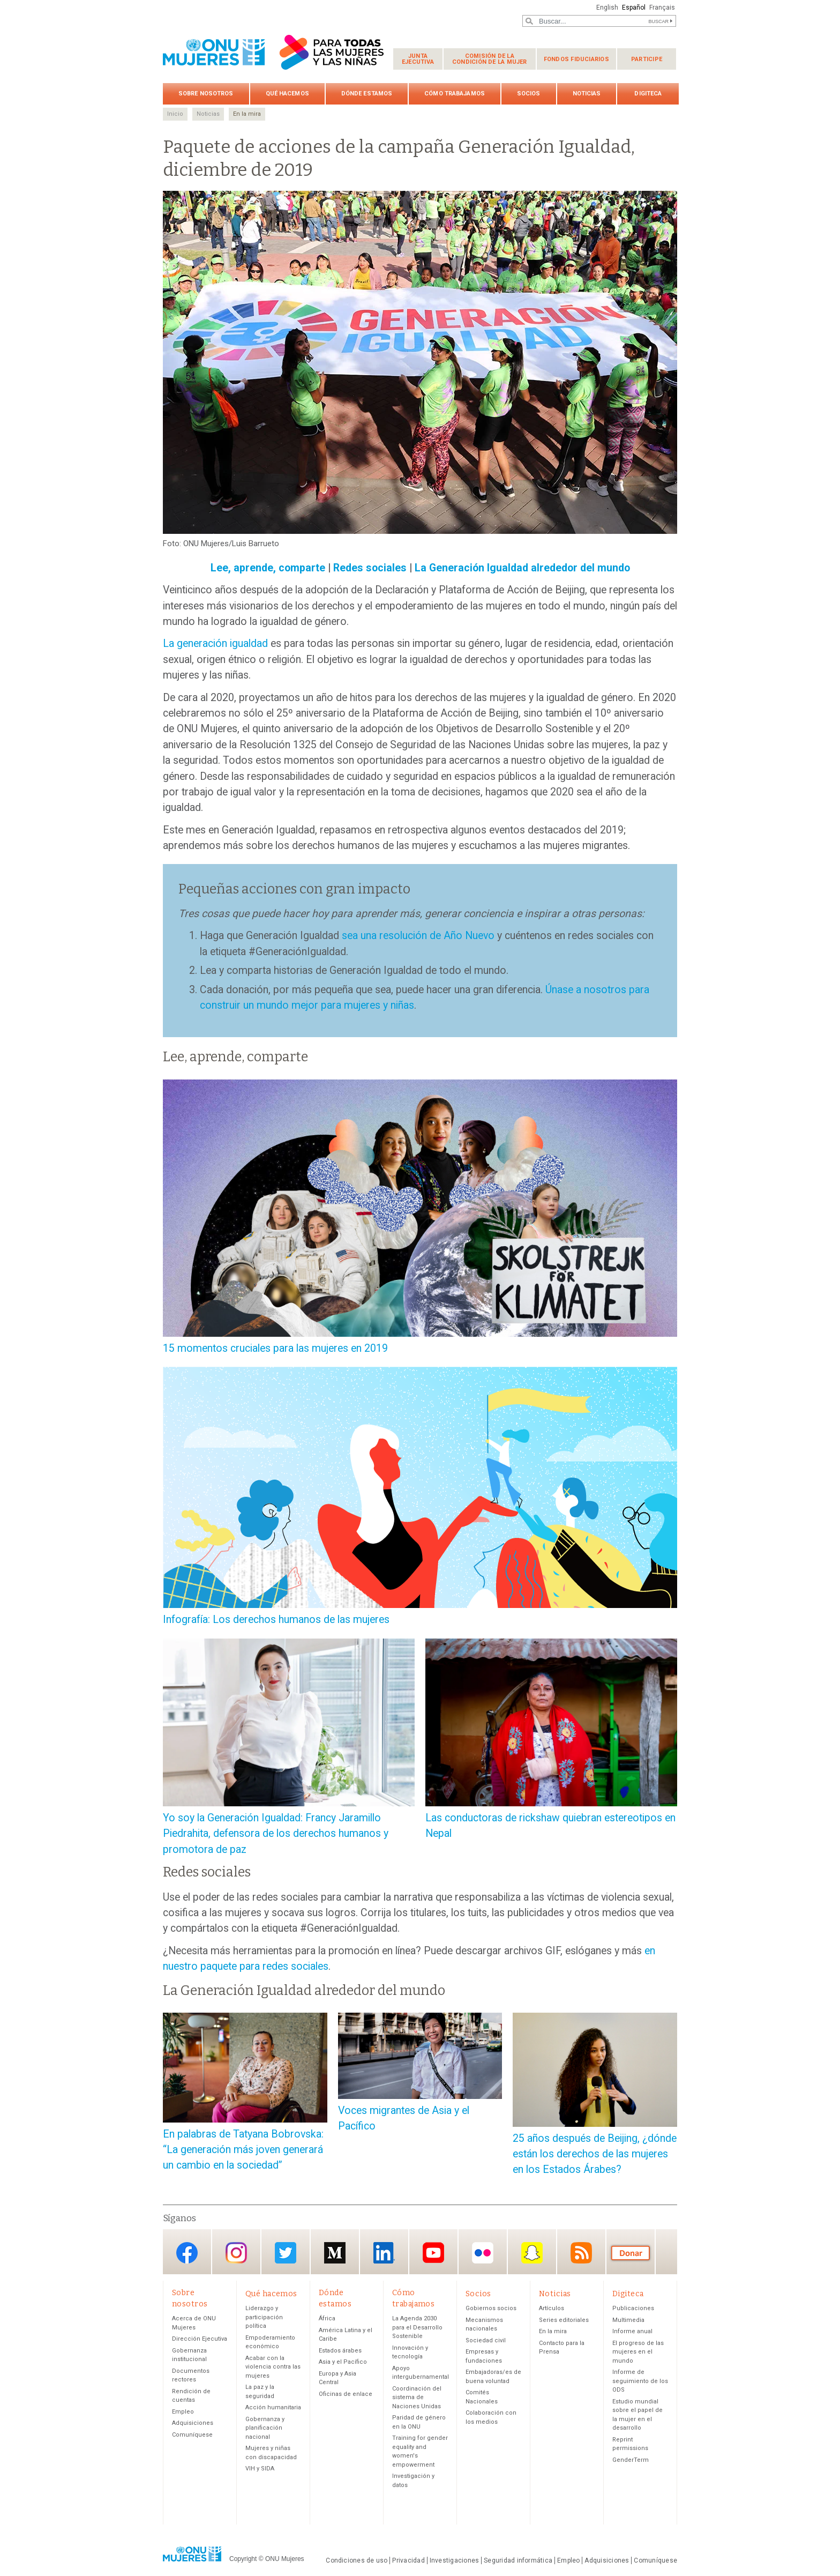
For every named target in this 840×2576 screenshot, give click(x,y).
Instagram (236, 2252)
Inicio (175, 113)
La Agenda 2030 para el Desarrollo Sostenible (417, 2327)
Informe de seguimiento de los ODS (640, 2381)
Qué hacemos (287, 93)
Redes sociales (370, 568)
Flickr (483, 2252)
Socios (529, 93)
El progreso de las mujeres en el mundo (638, 2352)
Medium (335, 2252)
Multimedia (628, 2320)
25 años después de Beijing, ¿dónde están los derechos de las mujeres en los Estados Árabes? (595, 2154)
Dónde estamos (366, 93)
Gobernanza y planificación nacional (264, 2428)
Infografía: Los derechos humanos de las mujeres (276, 1619)
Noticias (587, 93)
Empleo (183, 2411)
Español (634, 7)
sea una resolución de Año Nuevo (418, 935)
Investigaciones (454, 2560)
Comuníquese (192, 2434)
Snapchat (532, 2252)
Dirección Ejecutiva (199, 2338)
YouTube (433, 2252)
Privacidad (408, 2560)
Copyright (243, 2559)
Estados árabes (340, 2350)
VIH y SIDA (259, 2468)
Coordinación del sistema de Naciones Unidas (416, 2397)
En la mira (247, 113)
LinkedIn (384, 2252)
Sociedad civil (486, 2340)
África (327, 2318)
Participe (646, 59)
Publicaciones (633, 2308)
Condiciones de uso (356, 2560)
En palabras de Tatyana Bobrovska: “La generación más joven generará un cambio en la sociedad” (243, 2150)
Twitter (285, 2252)
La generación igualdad (215, 643)
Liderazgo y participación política (264, 2317)
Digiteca (648, 93)
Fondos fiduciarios (576, 59)
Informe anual (632, 2331)
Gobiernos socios (491, 2308)
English (607, 7)
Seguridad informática (518, 2560)
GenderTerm (630, 2459)
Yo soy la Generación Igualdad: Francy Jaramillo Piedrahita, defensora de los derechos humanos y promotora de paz (275, 1834)
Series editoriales (564, 2320)
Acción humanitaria (273, 2407)
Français (662, 7)
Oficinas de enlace (345, 2394)
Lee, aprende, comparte (268, 568)
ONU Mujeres (284, 2559)
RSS (581, 2252)
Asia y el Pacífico (343, 2361)
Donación (630, 2252)
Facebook (187, 2252)
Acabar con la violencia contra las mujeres (273, 2367)
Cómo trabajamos (454, 93)
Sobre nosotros (206, 93)
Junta (418, 59)
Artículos (551, 2308)
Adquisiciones (192, 2422)
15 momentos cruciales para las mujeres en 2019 (275, 1348)
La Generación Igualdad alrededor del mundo (522, 568)
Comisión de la (489, 59)
